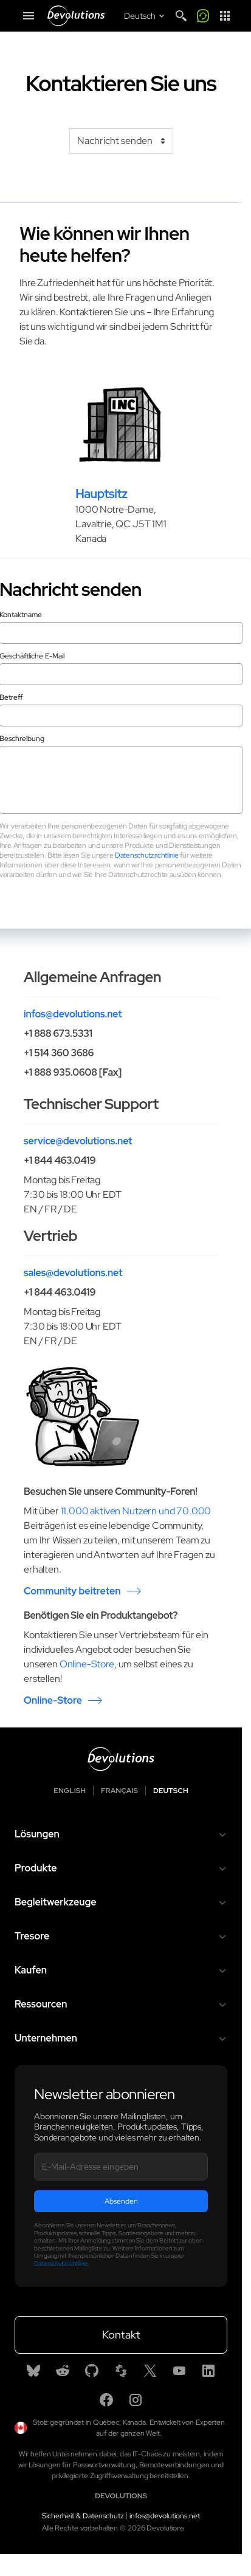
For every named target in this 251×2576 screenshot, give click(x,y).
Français (119, 1790)
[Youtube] (179, 2370)
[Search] (181, 16)
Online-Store (87, 1664)
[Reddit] (62, 2370)
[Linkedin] (208, 2370)
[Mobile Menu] (28, 16)
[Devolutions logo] (121, 1759)
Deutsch (170, 1790)
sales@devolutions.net (73, 1272)
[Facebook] (106, 2400)
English (69, 1790)
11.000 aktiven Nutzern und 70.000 (136, 1511)
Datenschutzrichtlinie (147, 855)
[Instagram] (135, 2400)
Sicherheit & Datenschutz (83, 2516)
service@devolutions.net (78, 1141)
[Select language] (145, 16)
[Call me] (203, 16)
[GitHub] (91, 2370)
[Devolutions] (76, 16)
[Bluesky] (33, 2370)
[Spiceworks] (121, 2370)
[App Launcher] (225, 16)
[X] (150, 2370)
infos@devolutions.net (73, 1014)
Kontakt (121, 2335)
